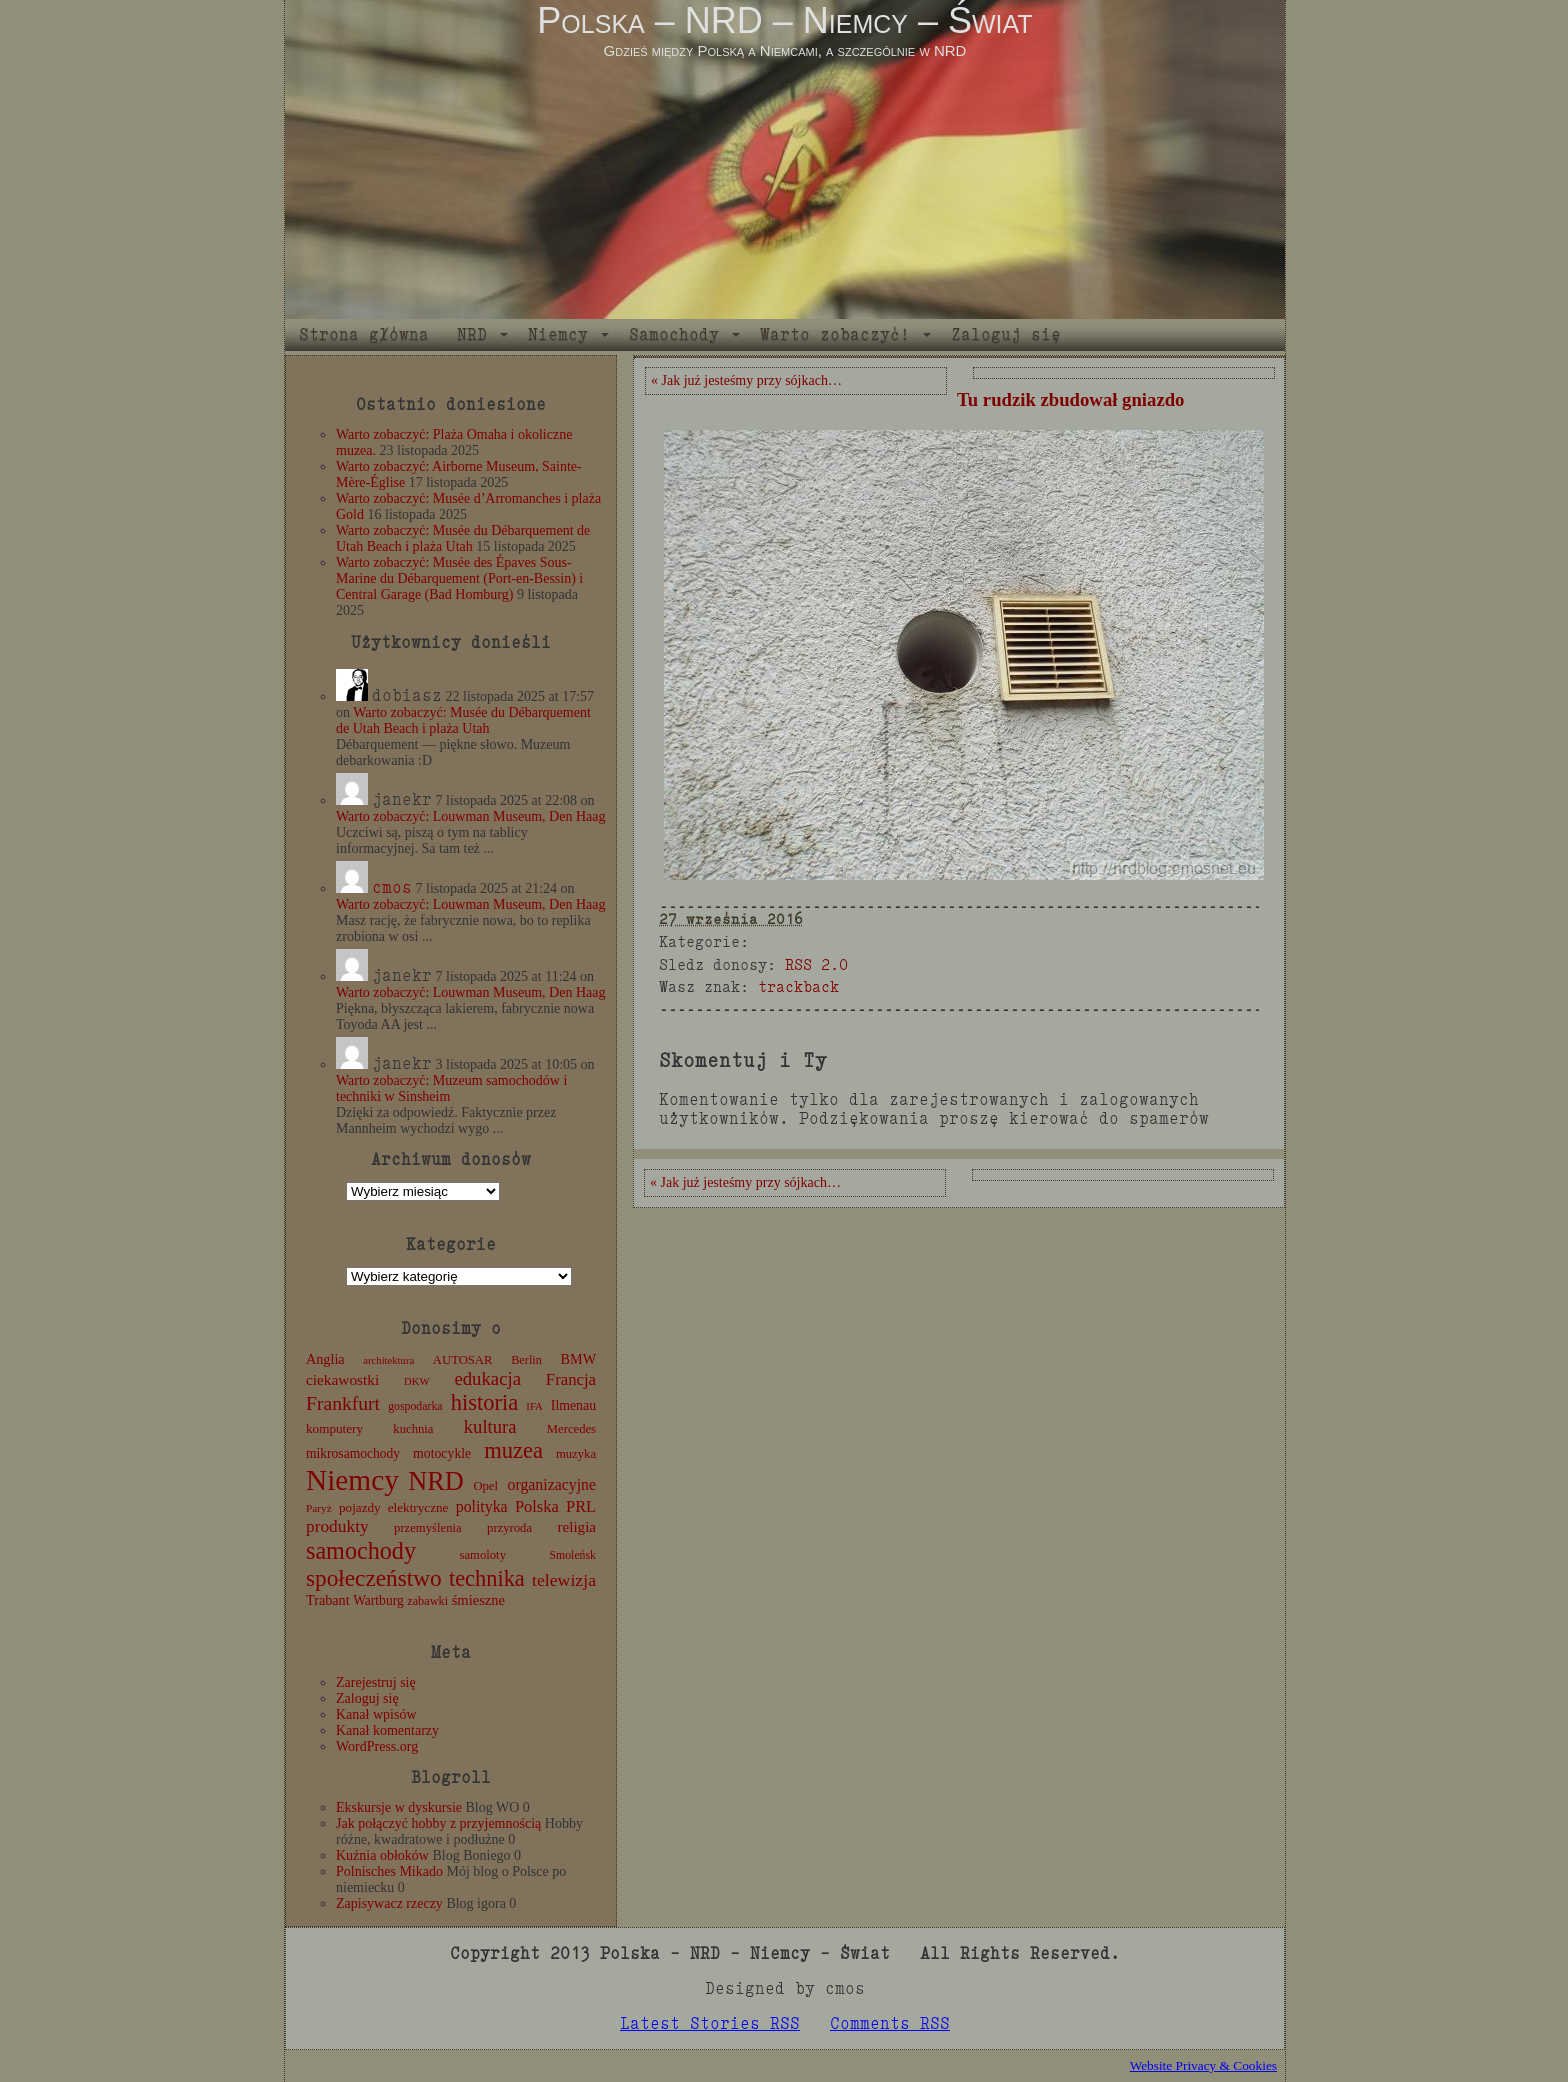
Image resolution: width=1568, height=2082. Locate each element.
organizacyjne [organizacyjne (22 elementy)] (552, 1484)
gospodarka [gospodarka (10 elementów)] (415, 1406)
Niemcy (558, 334)
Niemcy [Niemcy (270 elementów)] (352, 1480)
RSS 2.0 (816, 964)
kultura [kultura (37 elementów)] (490, 1426)
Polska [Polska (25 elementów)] (537, 1506)
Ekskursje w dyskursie (399, 1807)
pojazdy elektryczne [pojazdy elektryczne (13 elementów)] (393, 1507)
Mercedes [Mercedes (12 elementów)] (571, 1429)
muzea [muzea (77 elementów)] (513, 1450)
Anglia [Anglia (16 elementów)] (325, 1359)
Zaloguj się (1006, 334)
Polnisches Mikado (389, 1871)
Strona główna (364, 334)
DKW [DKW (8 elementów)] (416, 1381)
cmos (392, 887)
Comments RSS (890, 2023)
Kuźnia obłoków (382, 1855)
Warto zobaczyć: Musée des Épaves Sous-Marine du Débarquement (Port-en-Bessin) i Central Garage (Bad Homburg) (459, 578)
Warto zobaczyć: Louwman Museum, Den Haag (470, 816)
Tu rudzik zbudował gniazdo (1070, 399)
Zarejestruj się (376, 1682)
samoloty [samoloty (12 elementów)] (483, 1555)
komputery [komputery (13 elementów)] (334, 1428)
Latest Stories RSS (710, 2023)
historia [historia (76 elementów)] (485, 1402)
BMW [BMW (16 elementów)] (578, 1359)
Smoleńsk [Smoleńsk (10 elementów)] (572, 1555)
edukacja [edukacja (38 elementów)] (487, 1378)
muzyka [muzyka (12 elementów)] (576, 1454)
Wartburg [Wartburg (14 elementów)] (378, 1600)
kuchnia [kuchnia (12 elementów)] (413, 1429)
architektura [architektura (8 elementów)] (388, 1360)
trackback (798, 986)
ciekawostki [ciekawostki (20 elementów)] (342, 1379)
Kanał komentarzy (387, 1730)
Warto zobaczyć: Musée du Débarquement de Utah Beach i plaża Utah (463, 538)
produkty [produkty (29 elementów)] (337, 1526)
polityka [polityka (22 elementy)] (482, 1506)
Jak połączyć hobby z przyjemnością (438, 1823)
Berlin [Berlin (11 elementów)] (526, 1360)
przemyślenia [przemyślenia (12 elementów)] (428, 1528)
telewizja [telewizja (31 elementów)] (564, 1580)
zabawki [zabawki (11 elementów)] (427, 1601)
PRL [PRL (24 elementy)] (581, 1506)
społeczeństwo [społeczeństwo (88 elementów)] (374, 1578)
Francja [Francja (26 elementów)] (571, 1379)
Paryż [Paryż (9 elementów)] (319, 1508)
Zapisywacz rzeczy (389, 1903)
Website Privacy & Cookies (1203, 2065)
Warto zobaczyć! (835, 334)
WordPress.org (377, 1746)
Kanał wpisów (376, 1714)
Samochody (674, 334)
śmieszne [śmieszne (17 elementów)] (478, 1600)
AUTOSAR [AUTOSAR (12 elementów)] (463, 1360)
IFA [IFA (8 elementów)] (534, 1406)
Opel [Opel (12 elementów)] (485, 1486)
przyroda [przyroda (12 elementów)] (509, 1528)
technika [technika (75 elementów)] (487, 1578)
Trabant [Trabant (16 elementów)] (328, 1600)
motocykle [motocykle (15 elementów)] (442, 1453)
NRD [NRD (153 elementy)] (436, 1481)
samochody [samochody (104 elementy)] (361, 1550)
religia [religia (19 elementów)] (577, 1527)
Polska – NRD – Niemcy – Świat (784, 20)
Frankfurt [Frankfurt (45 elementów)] (343, 1403)
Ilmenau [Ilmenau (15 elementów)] (573, 1405)
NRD (472, 334)
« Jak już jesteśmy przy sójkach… (746, 380)
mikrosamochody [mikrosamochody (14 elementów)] (353, 1453)
